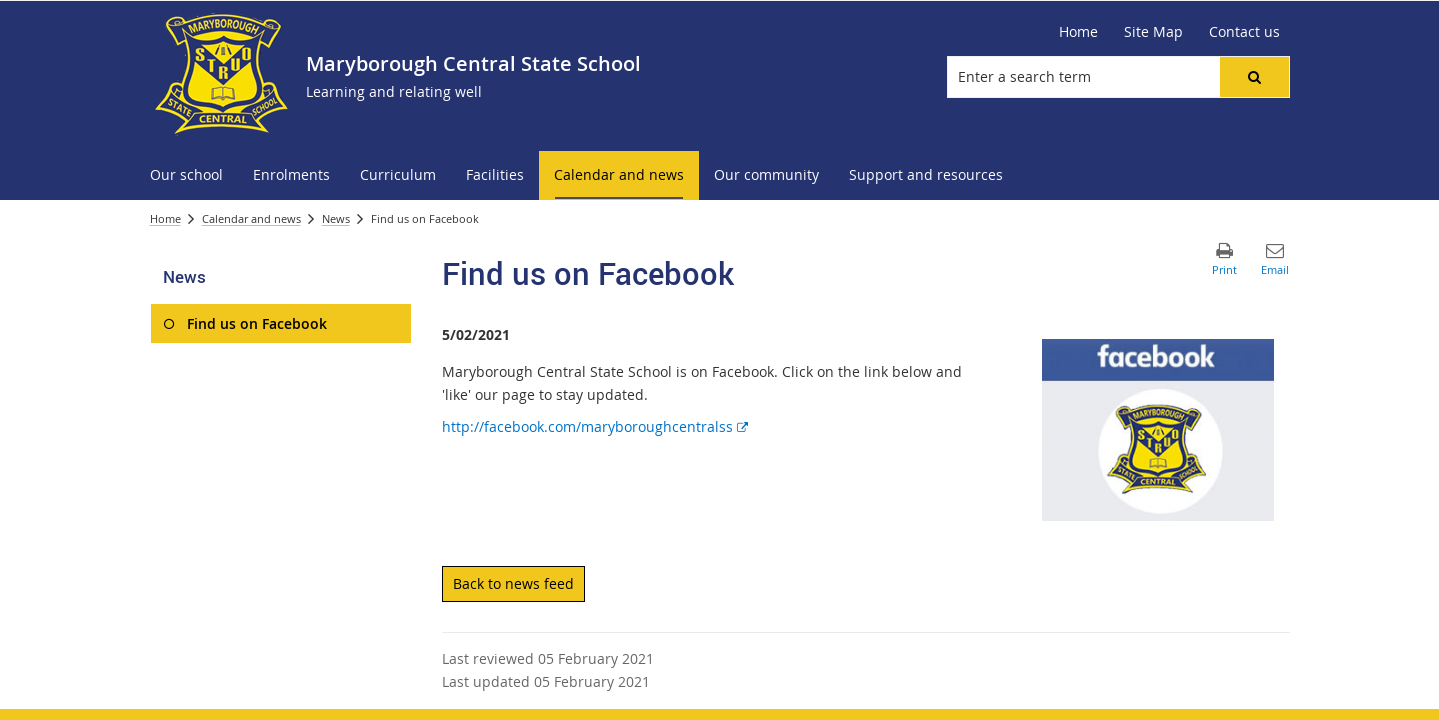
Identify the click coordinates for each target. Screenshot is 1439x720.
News (336, 218)
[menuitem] (186, 175)
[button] (1254, 77)
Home (165, 218)
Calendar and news (251, 218)
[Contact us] (1244, 32)
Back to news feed (513, 583)
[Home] (1078, 32)
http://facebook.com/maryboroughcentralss (595, 426)
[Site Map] (1153, 32)
